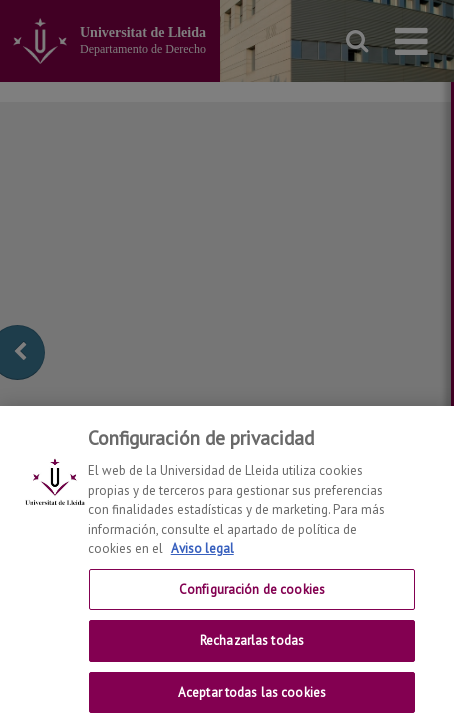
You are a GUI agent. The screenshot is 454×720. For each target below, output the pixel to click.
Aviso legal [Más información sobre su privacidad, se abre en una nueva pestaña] (202, 562)
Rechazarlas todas (252, 654)
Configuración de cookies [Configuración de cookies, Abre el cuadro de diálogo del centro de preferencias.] (252, 602)
